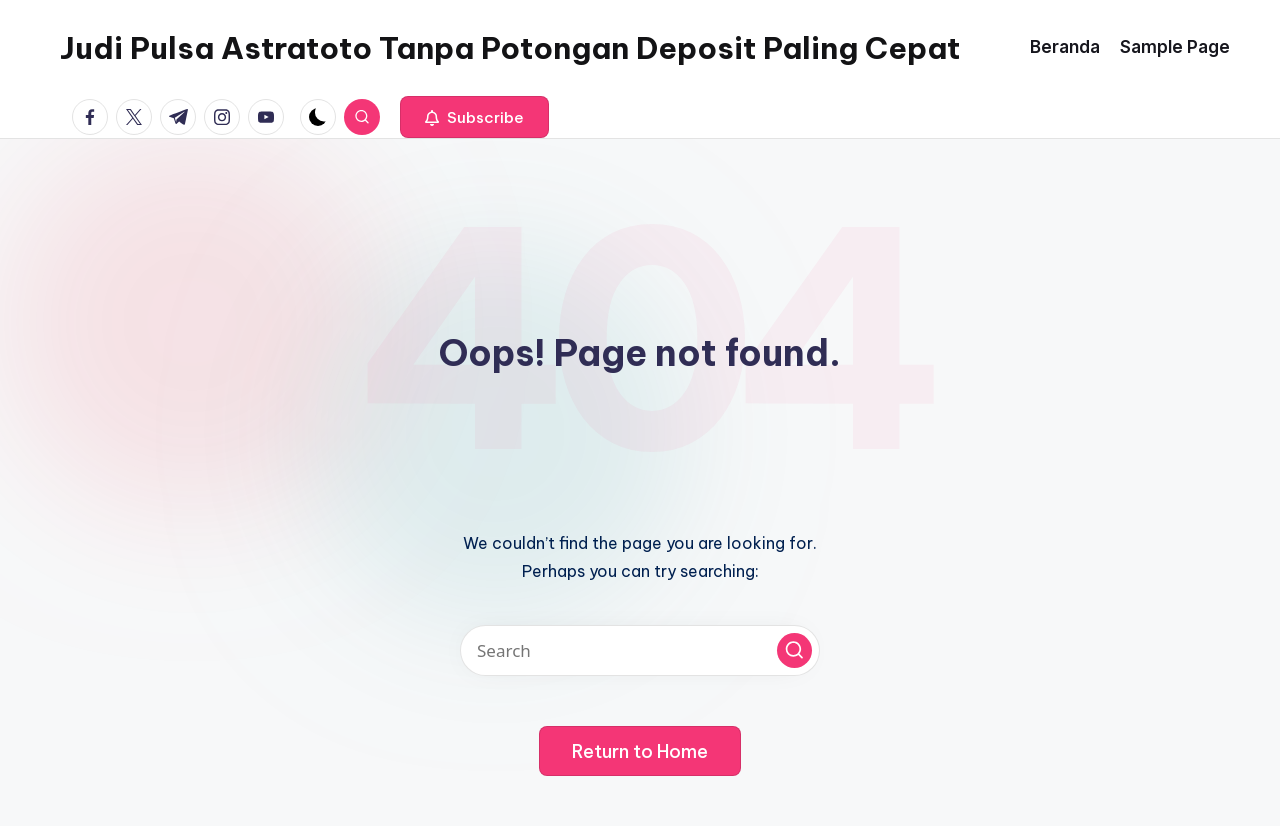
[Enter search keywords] (640, 650)
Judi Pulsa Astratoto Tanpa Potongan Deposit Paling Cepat (510, 48)
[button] (474, 117)
